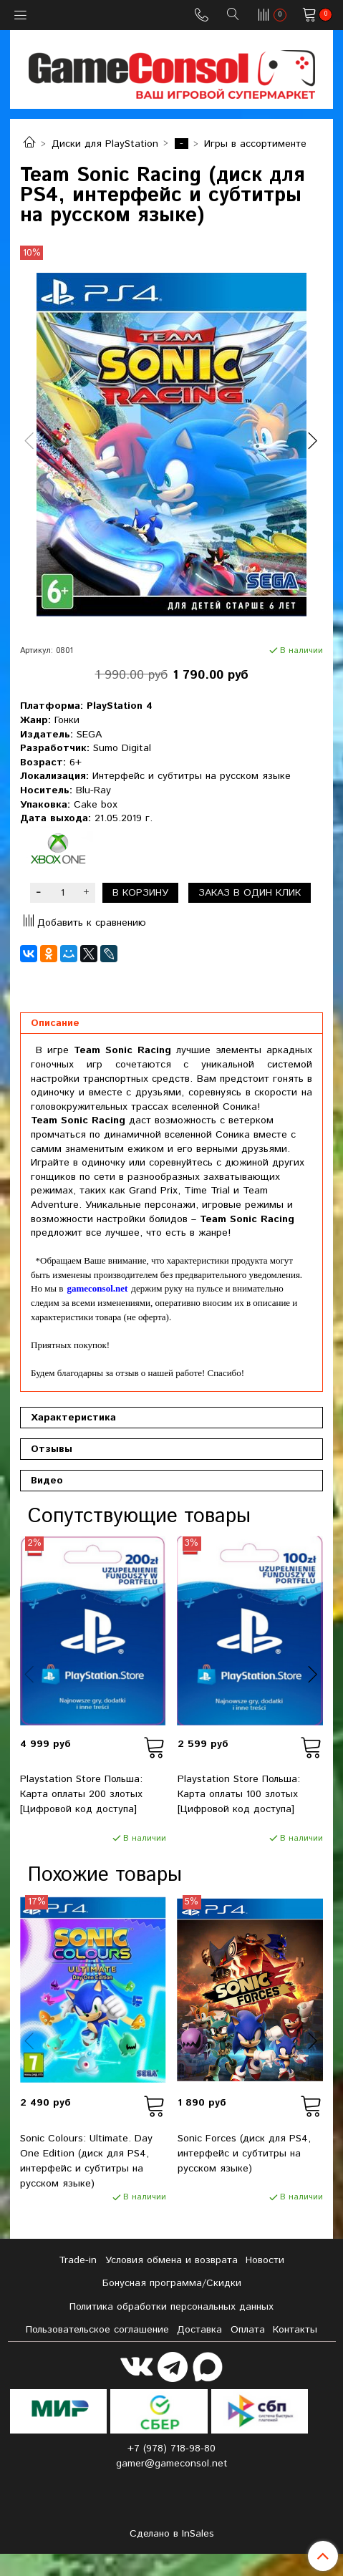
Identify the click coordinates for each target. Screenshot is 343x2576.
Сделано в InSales (172, 2534)
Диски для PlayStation (105, 144)
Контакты (295, 2330)
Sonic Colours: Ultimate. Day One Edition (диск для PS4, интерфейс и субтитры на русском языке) (86, 2161)
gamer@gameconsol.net (172, 2463)
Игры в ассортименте (255, 144)
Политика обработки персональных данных (171, 2307)
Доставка (199, 2330)
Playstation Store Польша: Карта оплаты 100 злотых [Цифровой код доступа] (239, 1794)
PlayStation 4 (120, 706)
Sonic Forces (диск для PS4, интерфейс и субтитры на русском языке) (244, 2153)
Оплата (248, 2330)
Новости (265, 2260)
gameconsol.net (97, 1288)
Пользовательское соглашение (97, 2330)
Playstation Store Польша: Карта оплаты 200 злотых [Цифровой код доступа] (81, 1794)
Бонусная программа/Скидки (171, 2283)
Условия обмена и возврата (171, 2260)
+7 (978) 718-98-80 (171, 2448)
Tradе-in (78, 2260)
